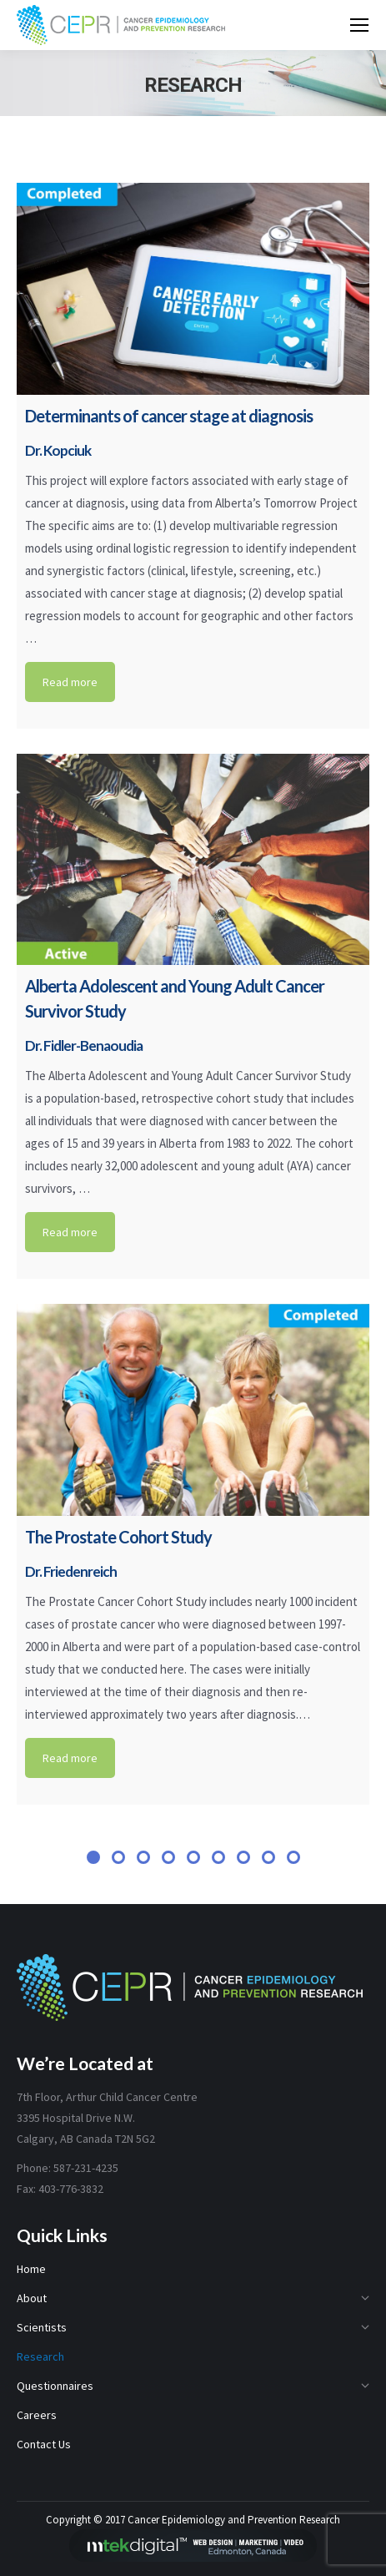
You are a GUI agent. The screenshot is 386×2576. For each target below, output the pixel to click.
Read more (70, 681)
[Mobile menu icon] (359, 25)
